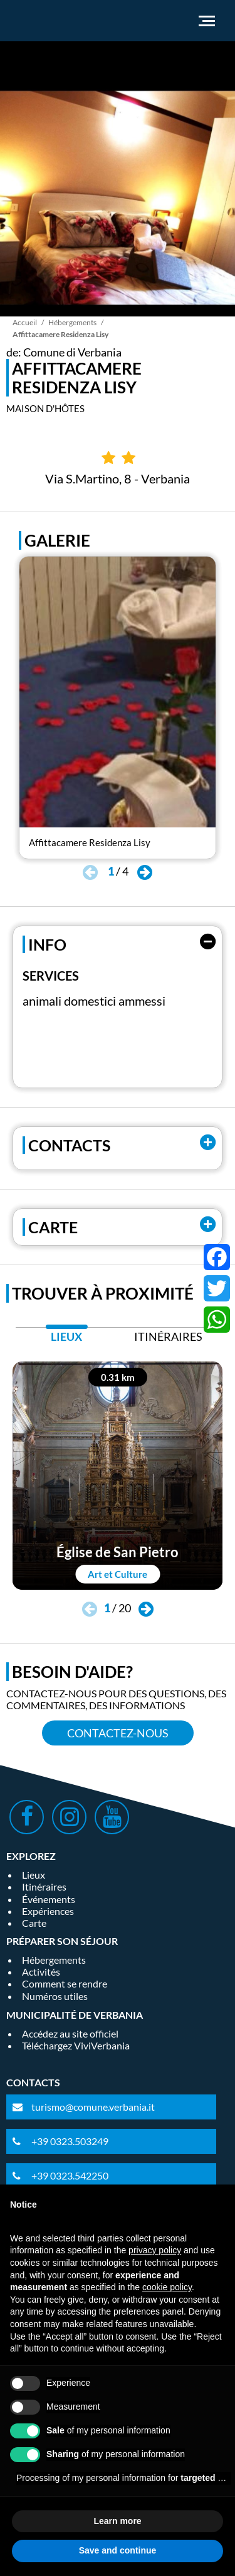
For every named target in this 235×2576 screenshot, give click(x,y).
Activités (41, 1971)
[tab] (67, 1340)
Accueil (25, 322)
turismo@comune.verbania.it (93, 2107)
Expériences (48, 1911)
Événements (48, 1899)
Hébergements (72, 322)
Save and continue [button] (118, 2550)
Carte (34, 1923)
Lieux (33, 1875)
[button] (145, 873)
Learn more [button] (117, 2521)
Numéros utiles (55, 1996)
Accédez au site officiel (70, 2033)
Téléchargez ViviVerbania (76, 2045)
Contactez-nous (118, 1733)
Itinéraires (44, 1886)
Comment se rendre (64, 1983)
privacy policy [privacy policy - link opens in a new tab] (154, 2250)
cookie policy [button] (167, 2287)
